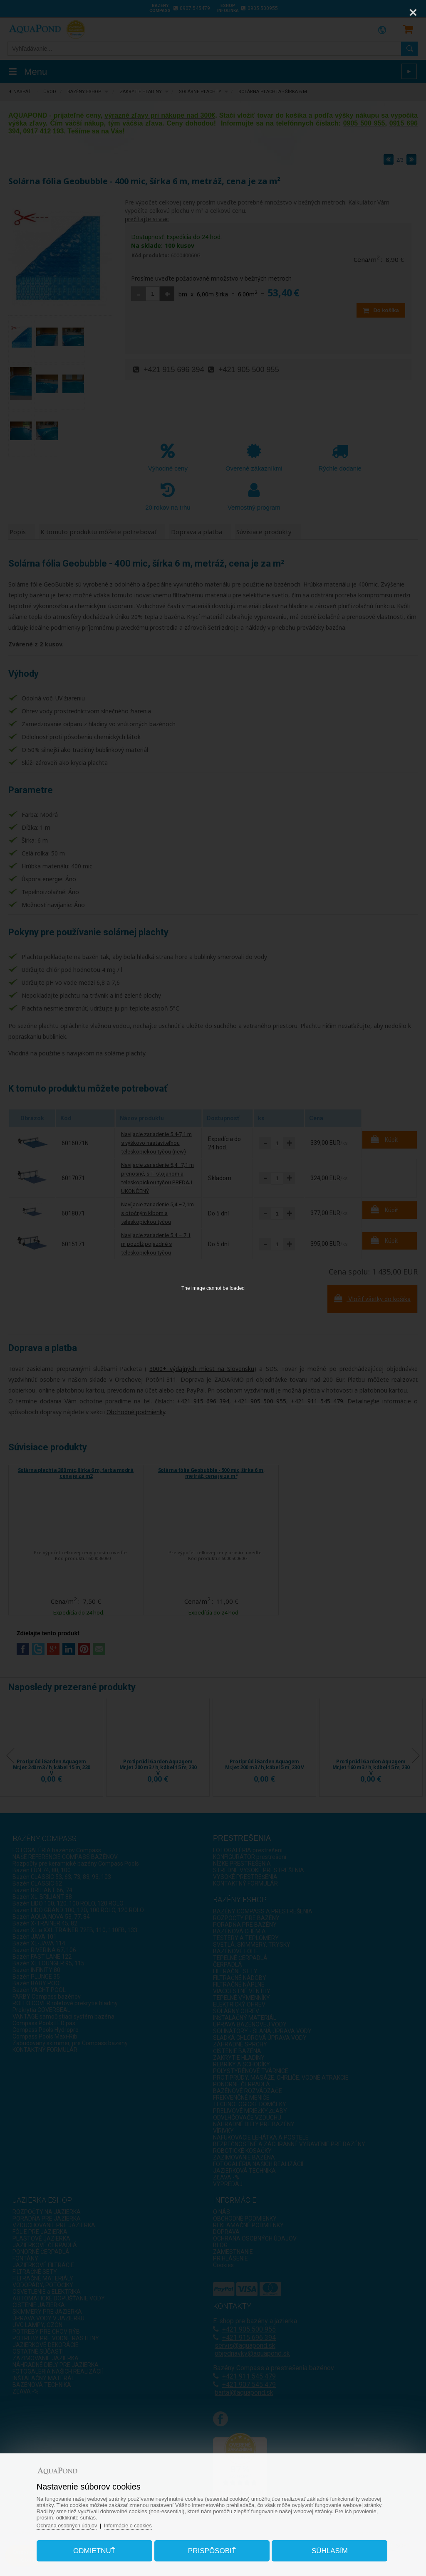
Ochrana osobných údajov (73, 2523)
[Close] (413, 12)
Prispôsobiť (212, 2548)
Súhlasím (325, 2548)
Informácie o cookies (137, 2523)
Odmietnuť (98, 2548)
